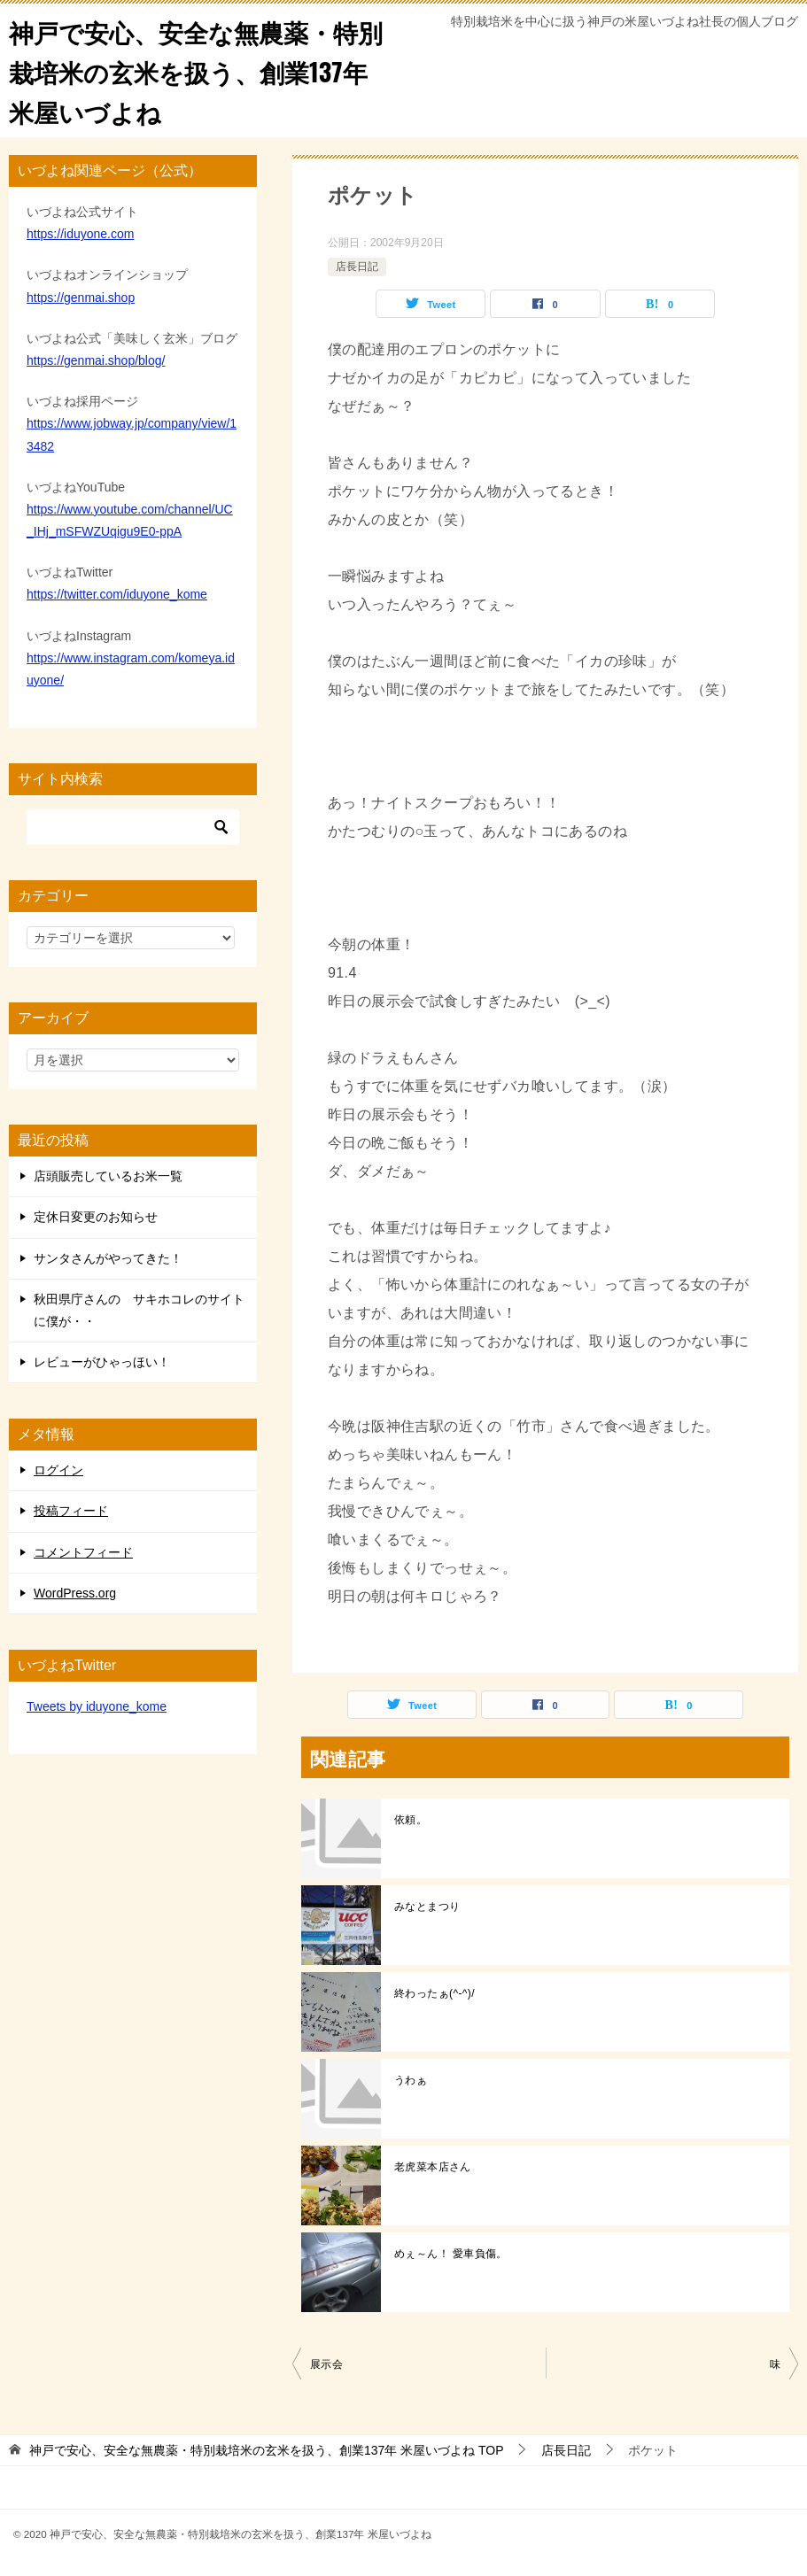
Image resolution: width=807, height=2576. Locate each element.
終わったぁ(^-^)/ (434, 1993)
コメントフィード (83, 1552)
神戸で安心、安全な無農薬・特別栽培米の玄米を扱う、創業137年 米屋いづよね (200, 70)
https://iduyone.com (80, 234)
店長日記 (357, 266)
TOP (266, 2450)
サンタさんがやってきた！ (108, 1258)
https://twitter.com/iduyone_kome (117, 594)
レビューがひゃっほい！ (102, 1362)
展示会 (326, 2364)
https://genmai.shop (81, 297)
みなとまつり (427, 1906)
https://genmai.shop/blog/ (96, 360)
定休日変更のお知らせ (96, 1217)
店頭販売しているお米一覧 (108, 1176)
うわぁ (410, 2080)
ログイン (58, 1470)
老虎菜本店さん (432, 2167)
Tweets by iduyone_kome (97, 1706)
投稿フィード (71, 1511)
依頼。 (410, 1820)
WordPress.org (75, 1593)
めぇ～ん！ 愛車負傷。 (451, 2253)
